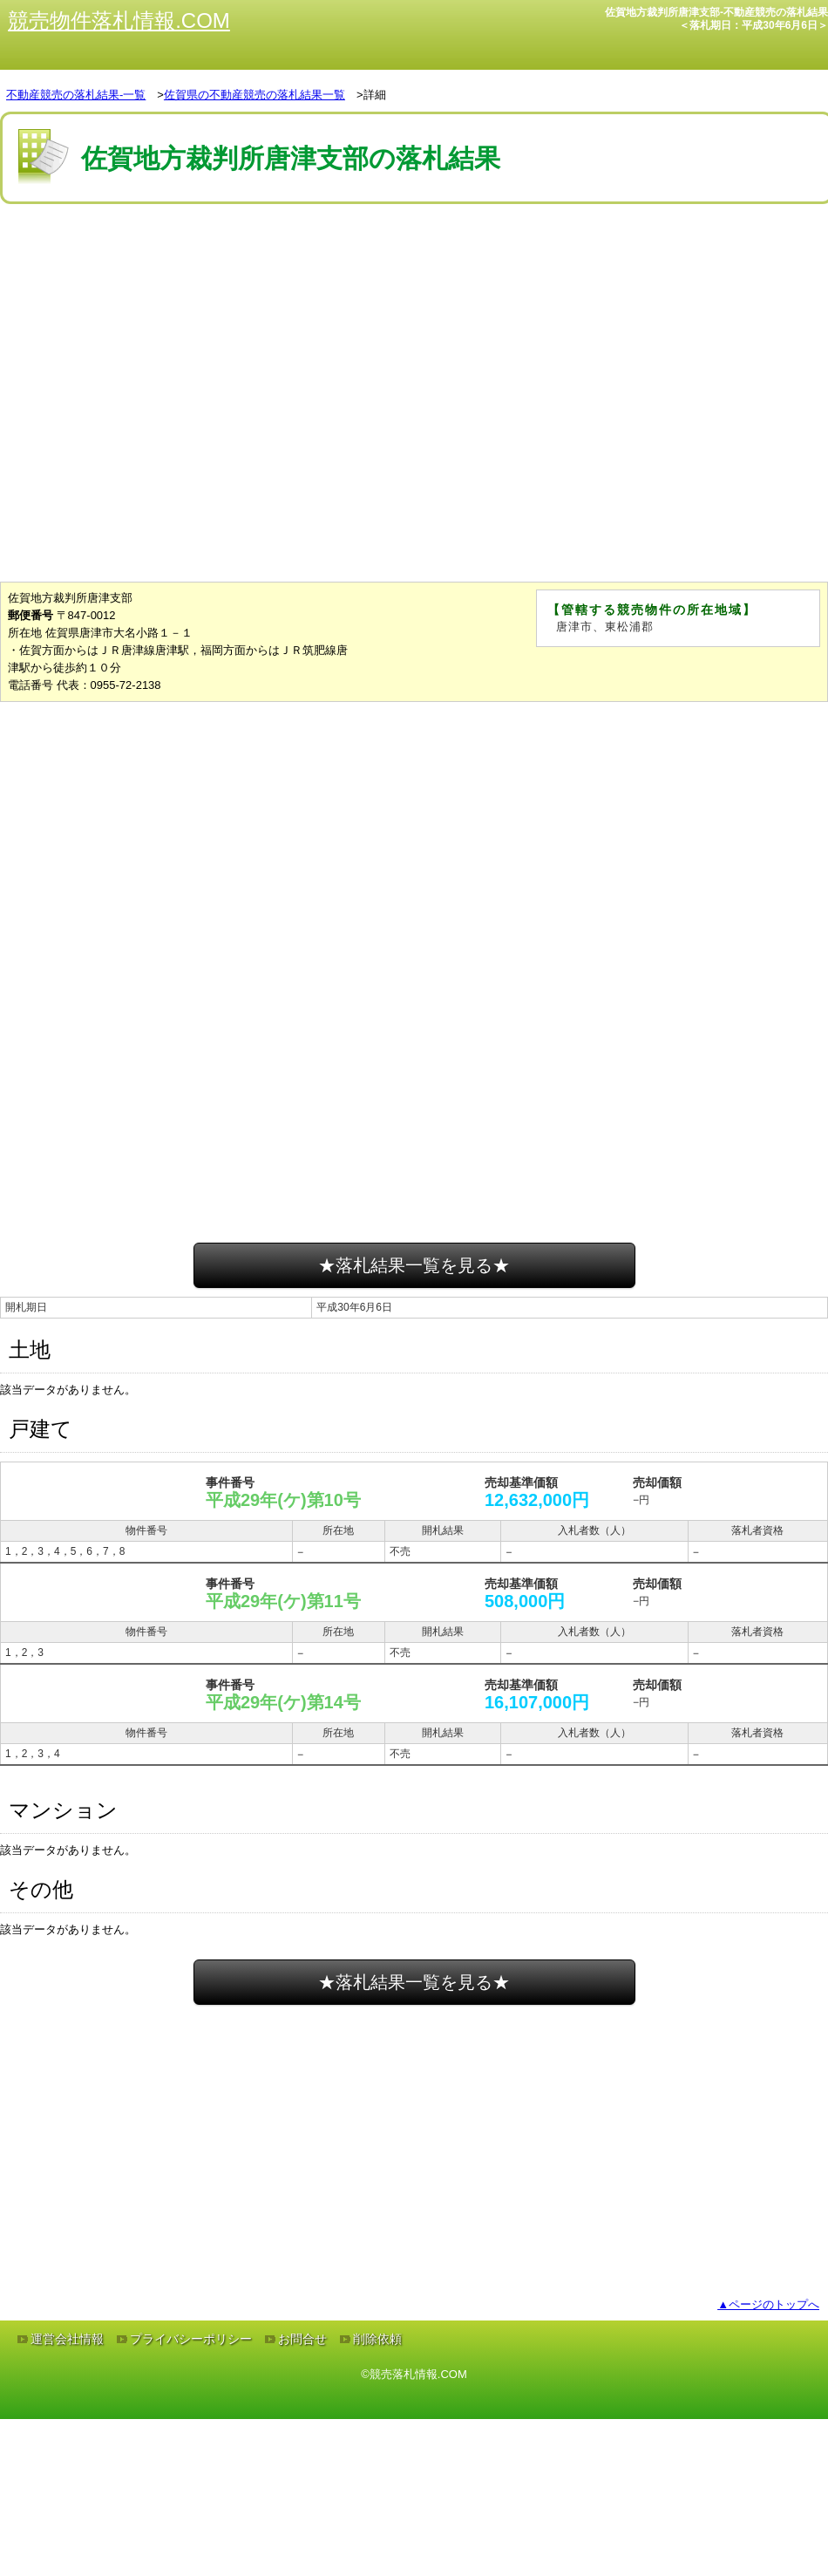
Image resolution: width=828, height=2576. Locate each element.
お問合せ (302, 2339)
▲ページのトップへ (768, 2304)
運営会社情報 (67, 2339)
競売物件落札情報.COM (119, 20)
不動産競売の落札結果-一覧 (76, 94)
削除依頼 (377, 2339)
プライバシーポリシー (191, 2339)
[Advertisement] (414, 260)
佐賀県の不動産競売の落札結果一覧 (254, 94)
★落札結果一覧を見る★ (414, 1265)
